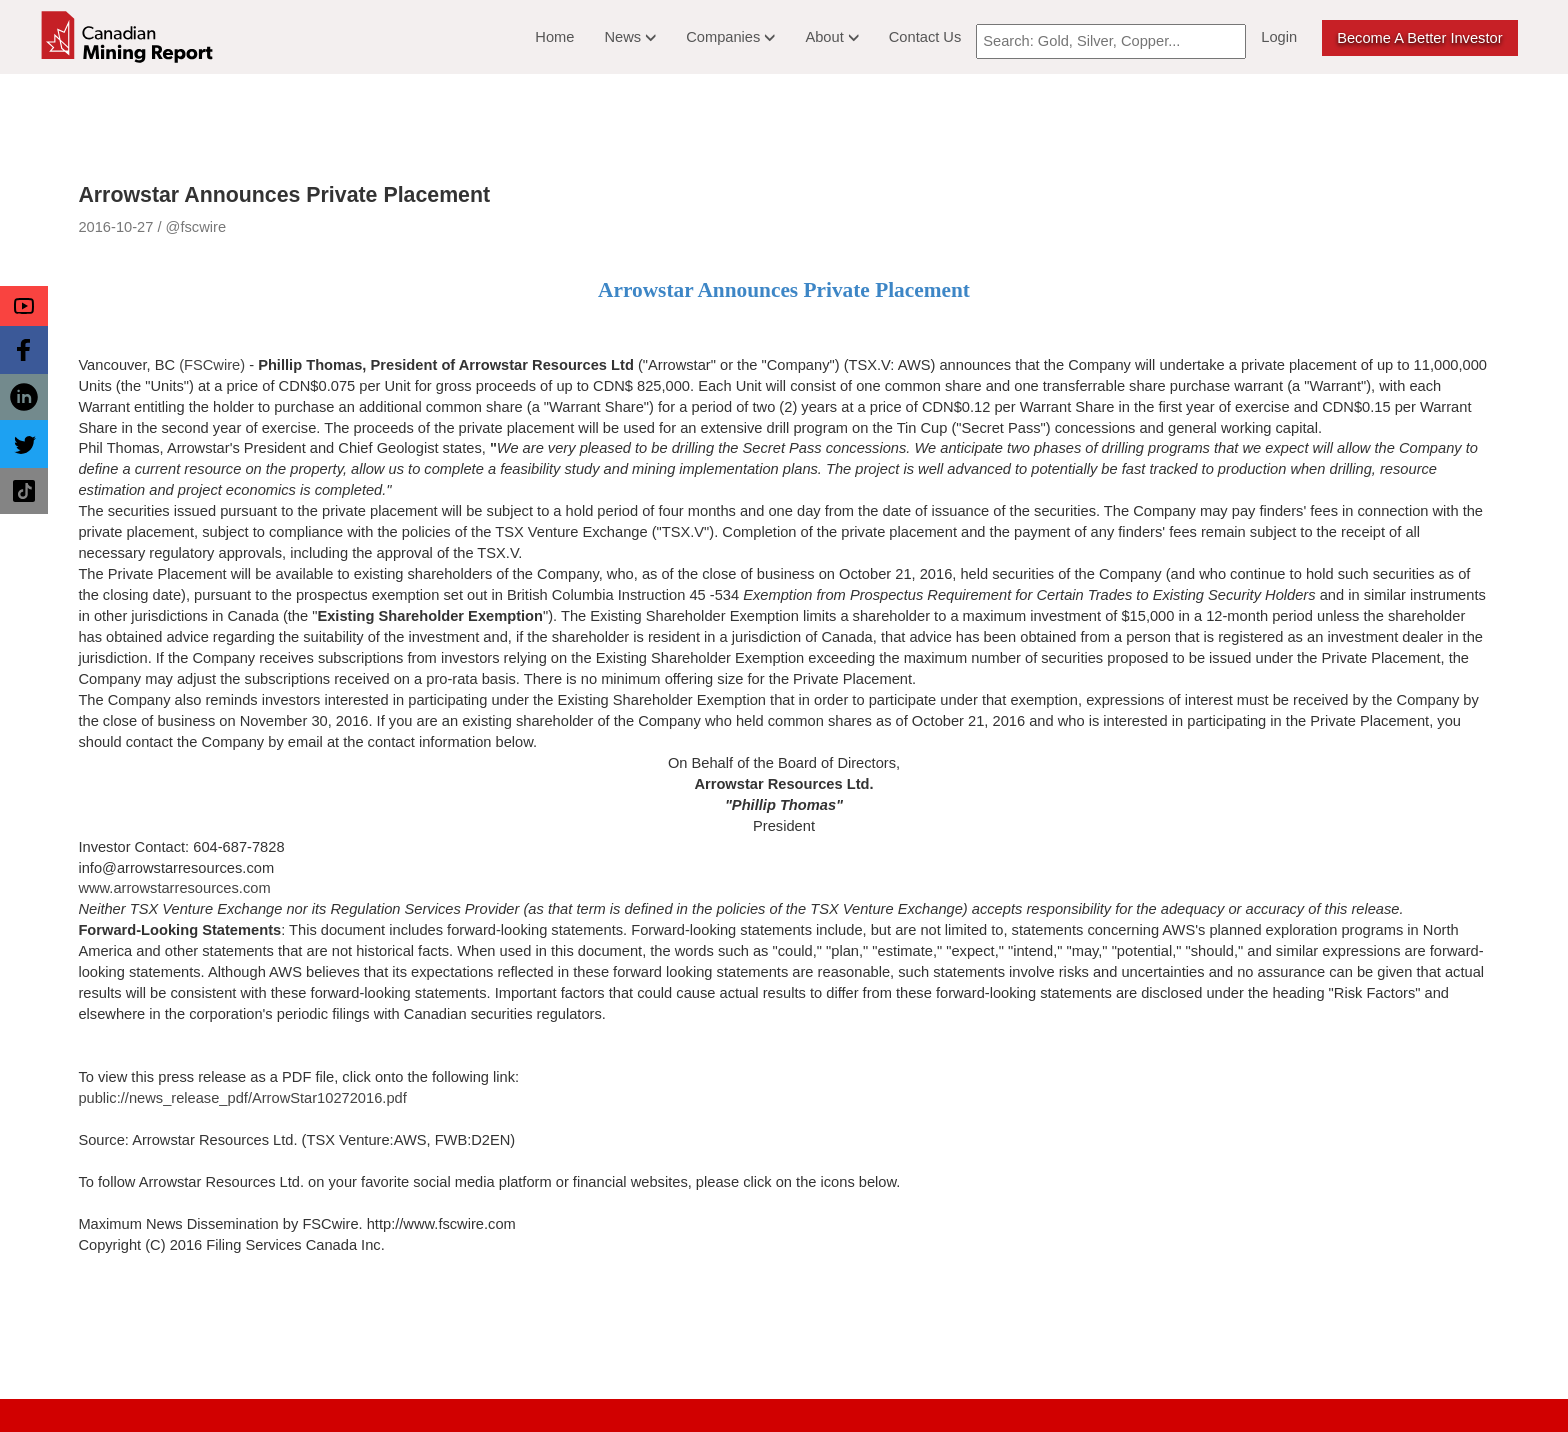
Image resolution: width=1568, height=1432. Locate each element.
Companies (730, 37)
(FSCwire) (212, 365)
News (630, 37)
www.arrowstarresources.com (174, 888)
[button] (24, 306)
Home (554, 37)
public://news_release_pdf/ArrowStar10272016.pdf (242, 1098)
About (831, 37)
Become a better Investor (1419, 38)
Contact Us (925, 37)
